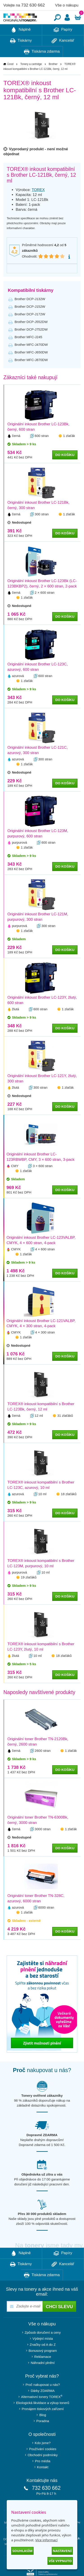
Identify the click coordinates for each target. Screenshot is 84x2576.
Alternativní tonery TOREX (42, 2410)
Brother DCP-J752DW (31, 343)
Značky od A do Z (43, 2358)
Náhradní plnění (43, 2376)
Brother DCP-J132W (30, 312)
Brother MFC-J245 (28, 350)
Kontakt (42, 2480)
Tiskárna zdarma (42, 65)
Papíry (63, 43)
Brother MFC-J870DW (31, 373)
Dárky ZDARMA (43, 2404)
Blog (42, 2428)
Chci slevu (59, 2320)
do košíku (64, 468)
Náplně (21, 43)
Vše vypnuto (60, 2561)
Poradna (42, 2434)
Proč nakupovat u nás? (43, 2398)
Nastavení (62, 2550)
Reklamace (42, 2370)
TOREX (38, 203)
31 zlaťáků (65, 1429)
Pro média (42, 2474)
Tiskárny (21, 54)
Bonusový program (43, 2364)
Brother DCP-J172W (30, 327)
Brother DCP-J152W (30, 320)
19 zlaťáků (29, 1591)
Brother (53, 77)
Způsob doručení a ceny (43, 2346)
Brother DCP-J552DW (31, 335)
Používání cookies (42, 2462)
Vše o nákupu (66, 5)
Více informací (46, 2540)
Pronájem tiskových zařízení (43, 2422)
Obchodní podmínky (43, 2468)
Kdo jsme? (43, 2456)
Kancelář (63, 54)
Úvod (10, 77)
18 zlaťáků (69, 1507)
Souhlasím (22, 2550)
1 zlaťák (69, 449)
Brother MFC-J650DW (31, 366)
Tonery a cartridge (31, 77)
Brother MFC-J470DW (31, 358)
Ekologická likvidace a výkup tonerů (42, 2416)
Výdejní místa (42, 2352)
